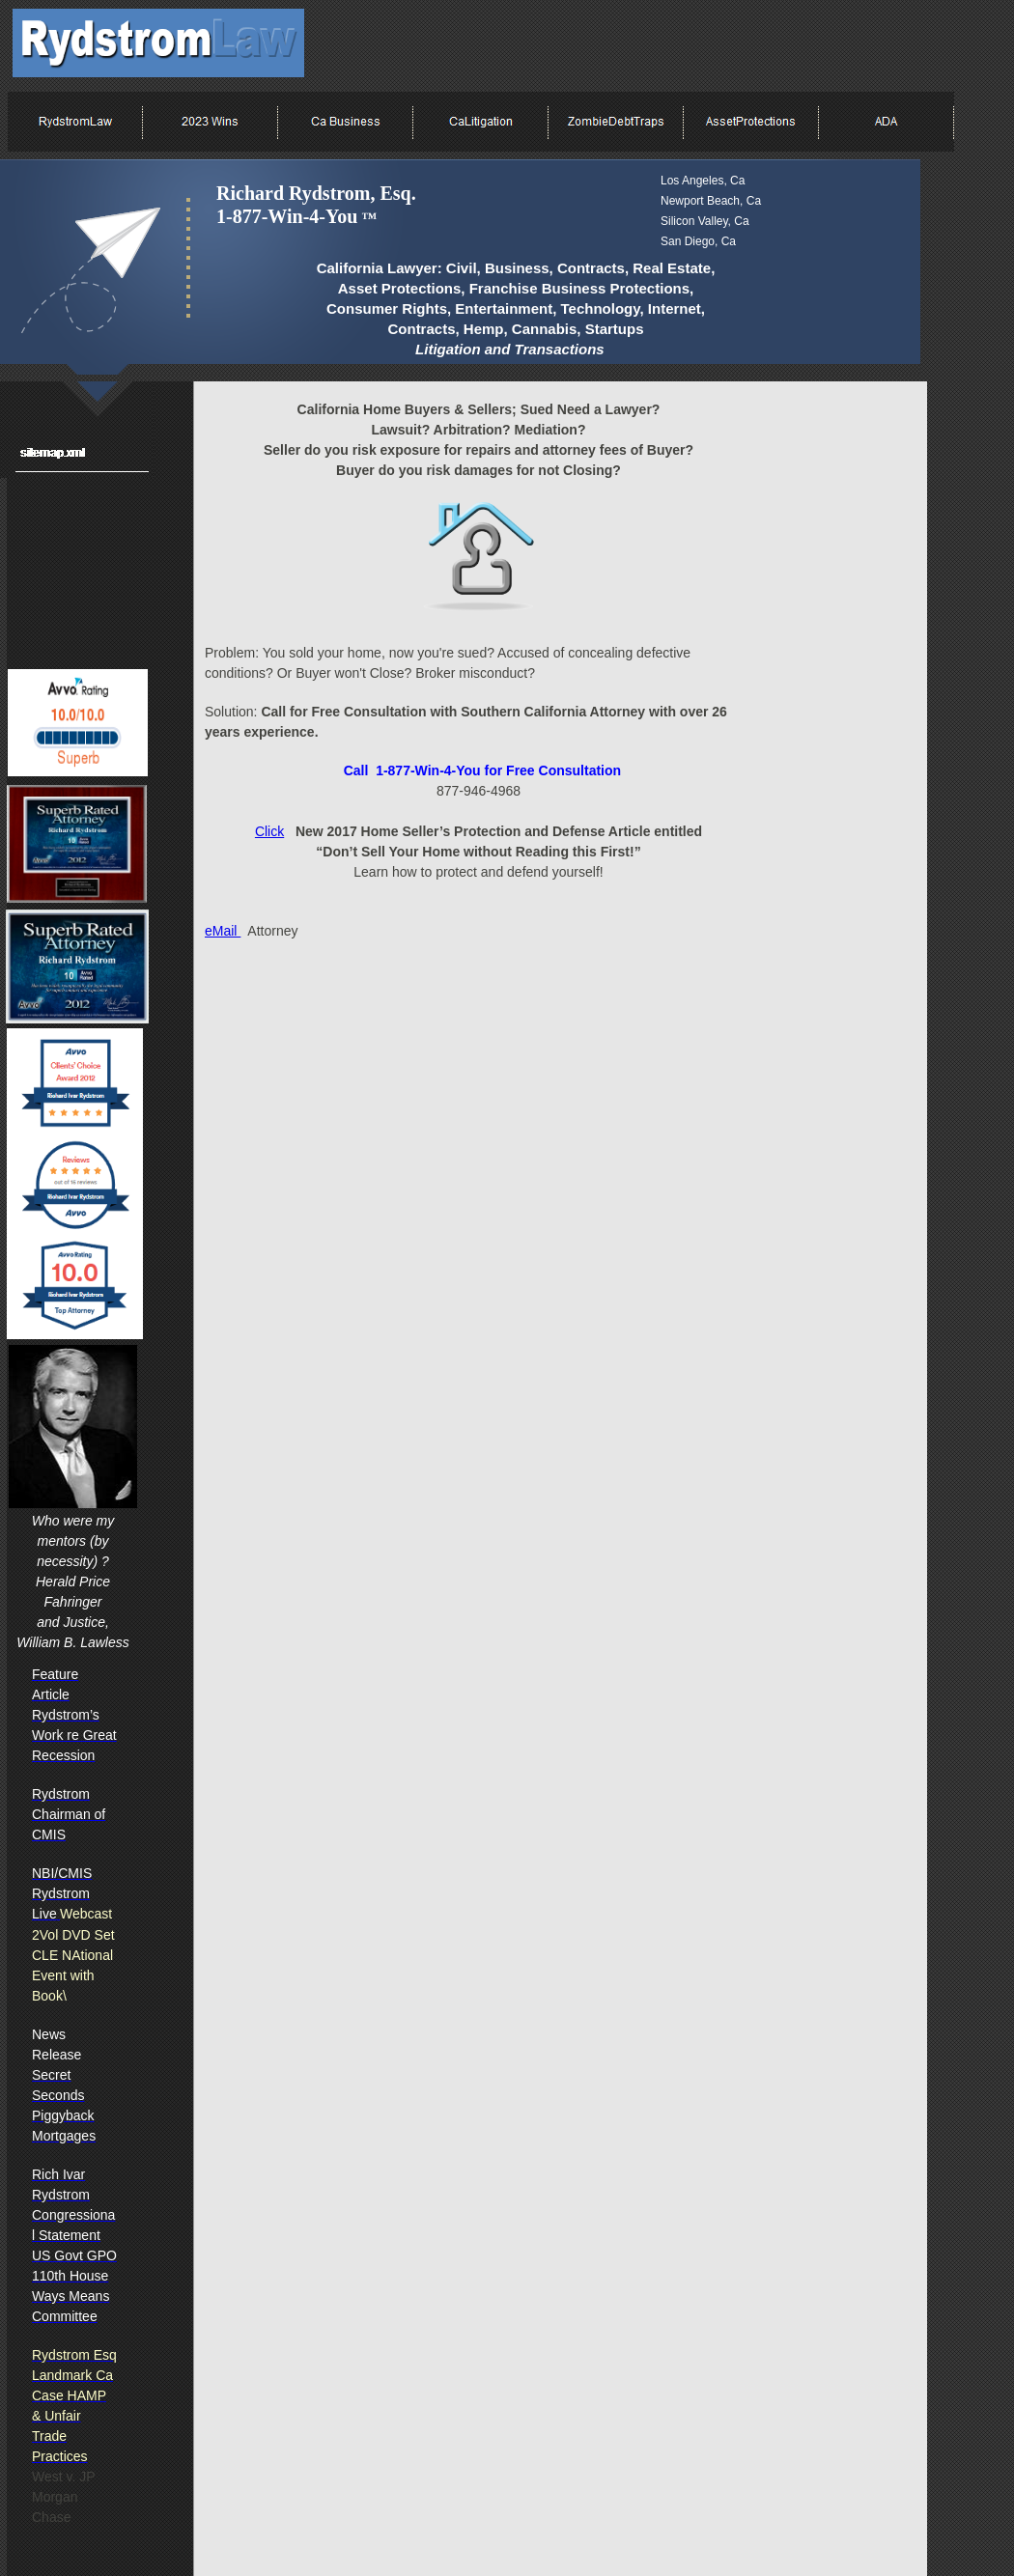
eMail (222, 930)
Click (269, 831)
